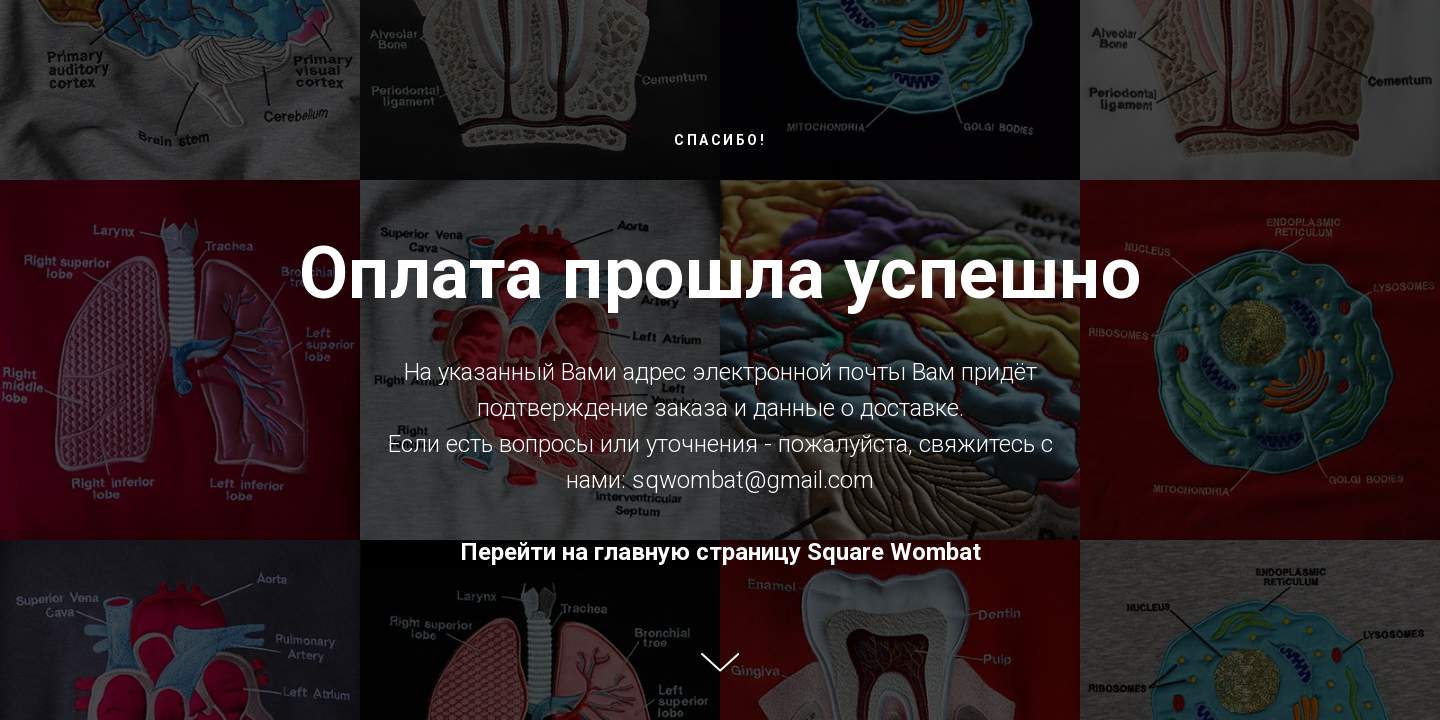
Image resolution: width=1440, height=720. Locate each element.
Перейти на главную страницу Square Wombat (720, 552)
